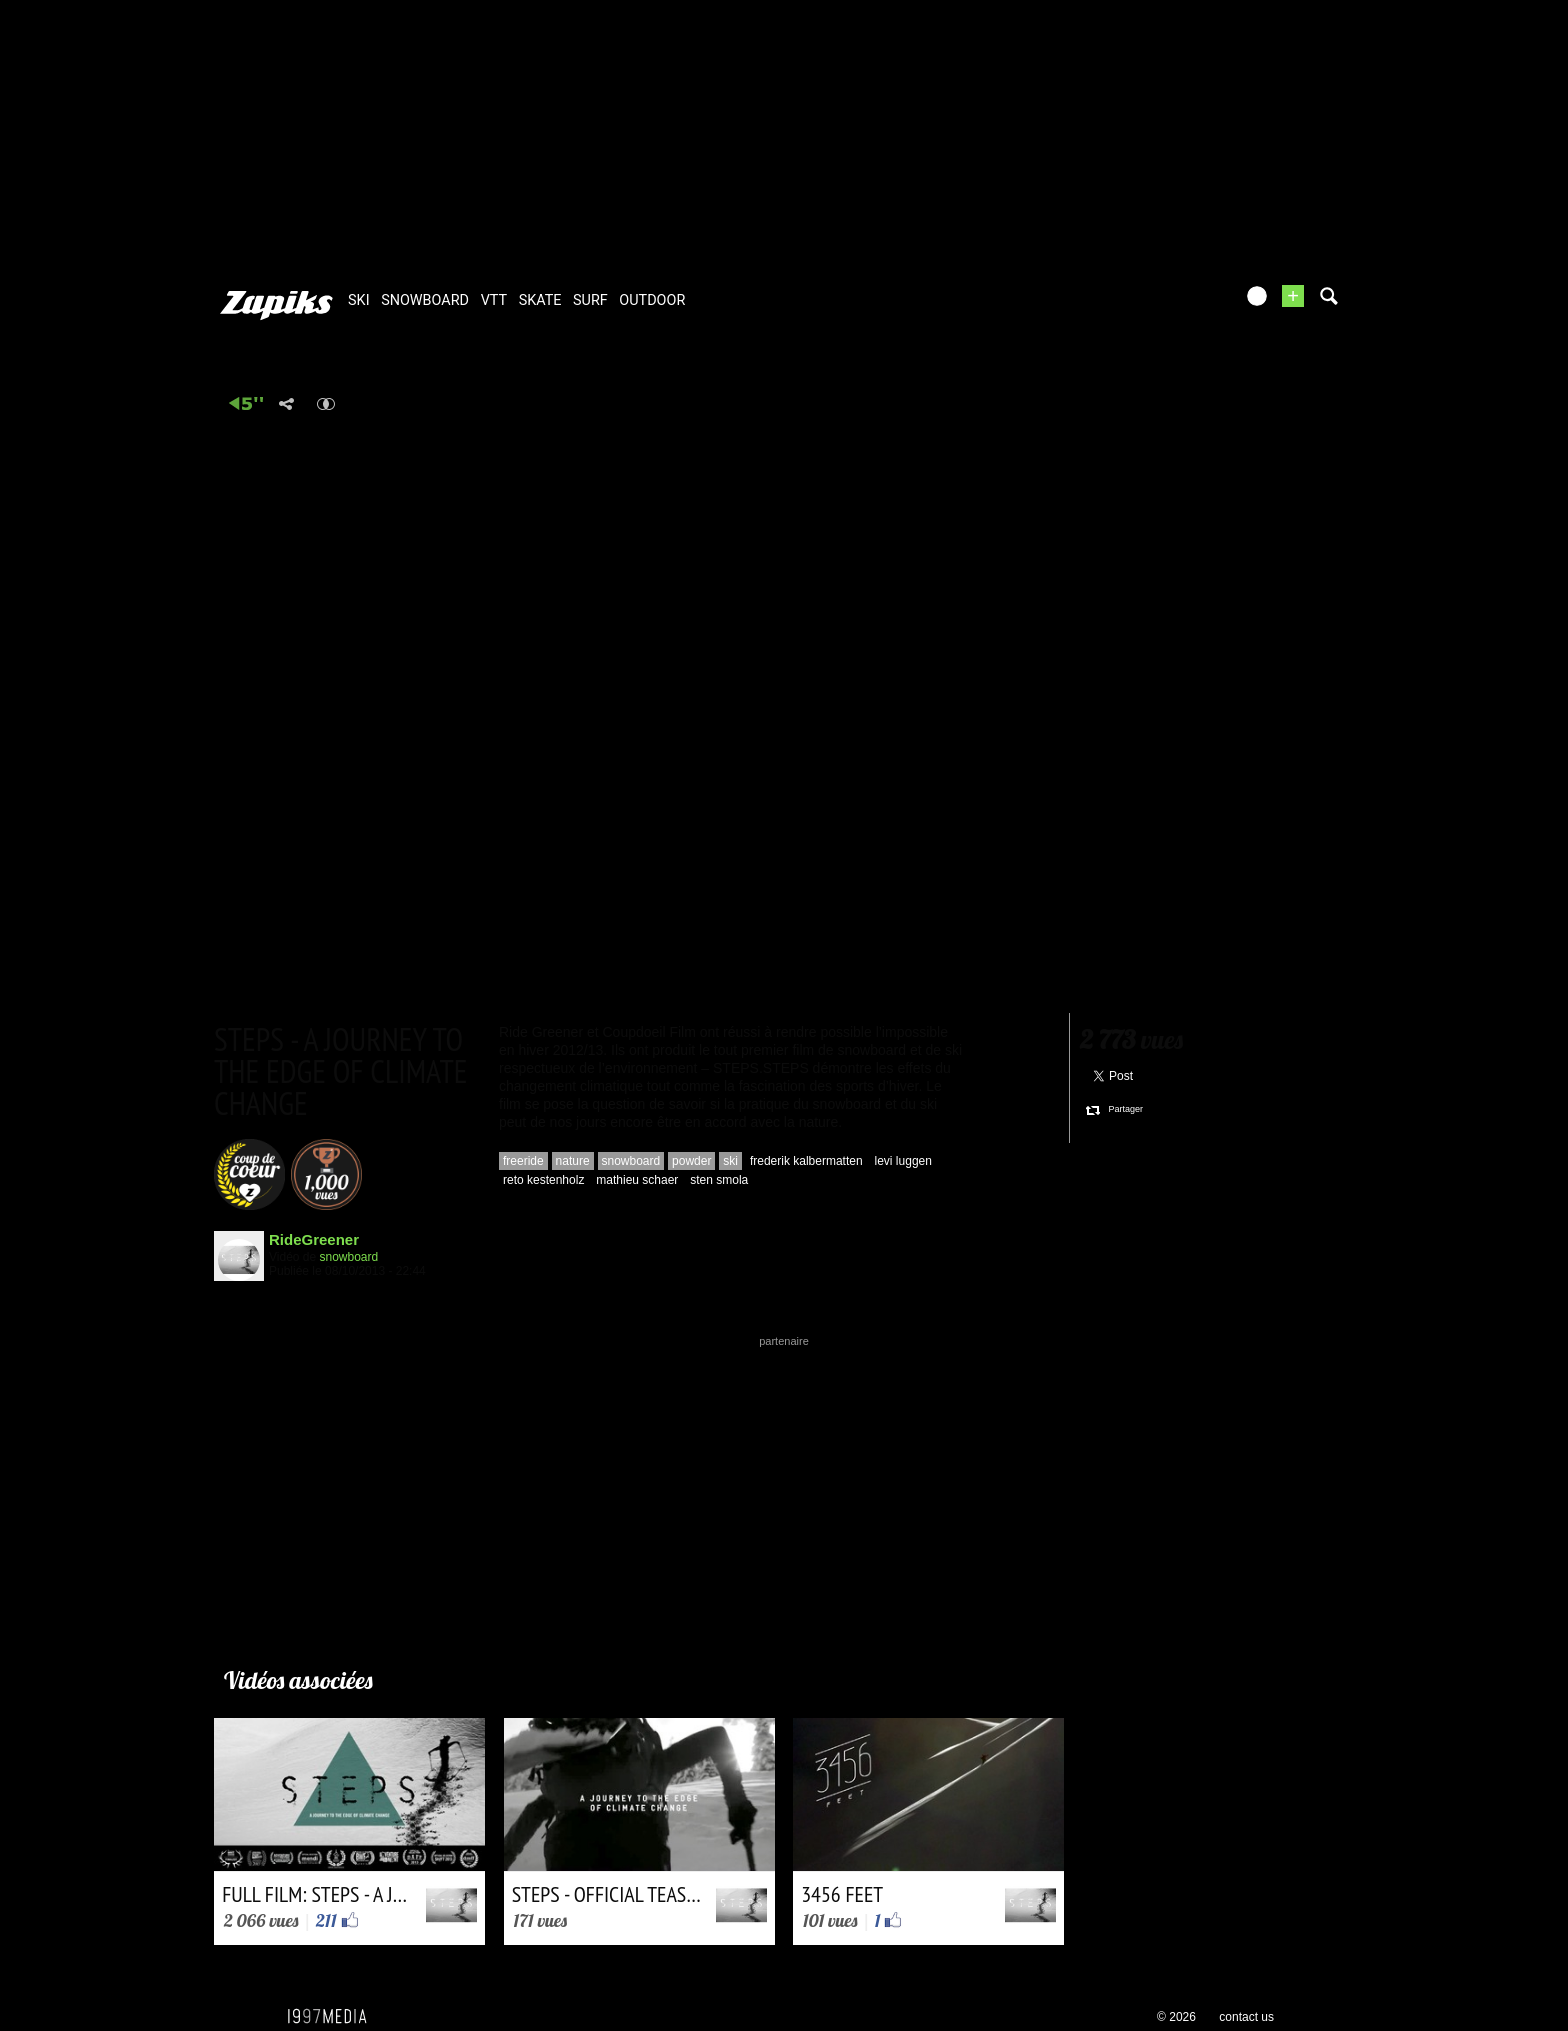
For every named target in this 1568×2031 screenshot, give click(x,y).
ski (359, 300)
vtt (494, 300)
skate (540, 300)
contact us (1246, 2017)
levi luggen (903, 1161)
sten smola (719, 1180)
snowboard (425, 300)
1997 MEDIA (333, 2017)
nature (573, 1161)
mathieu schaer (637, 1180)
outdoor (652, 300)
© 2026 (1176, 2017)
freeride (523, 1161)
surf (590, 300)
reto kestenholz (543, 1180)
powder (691, 1161)
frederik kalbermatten (806, 1161)
